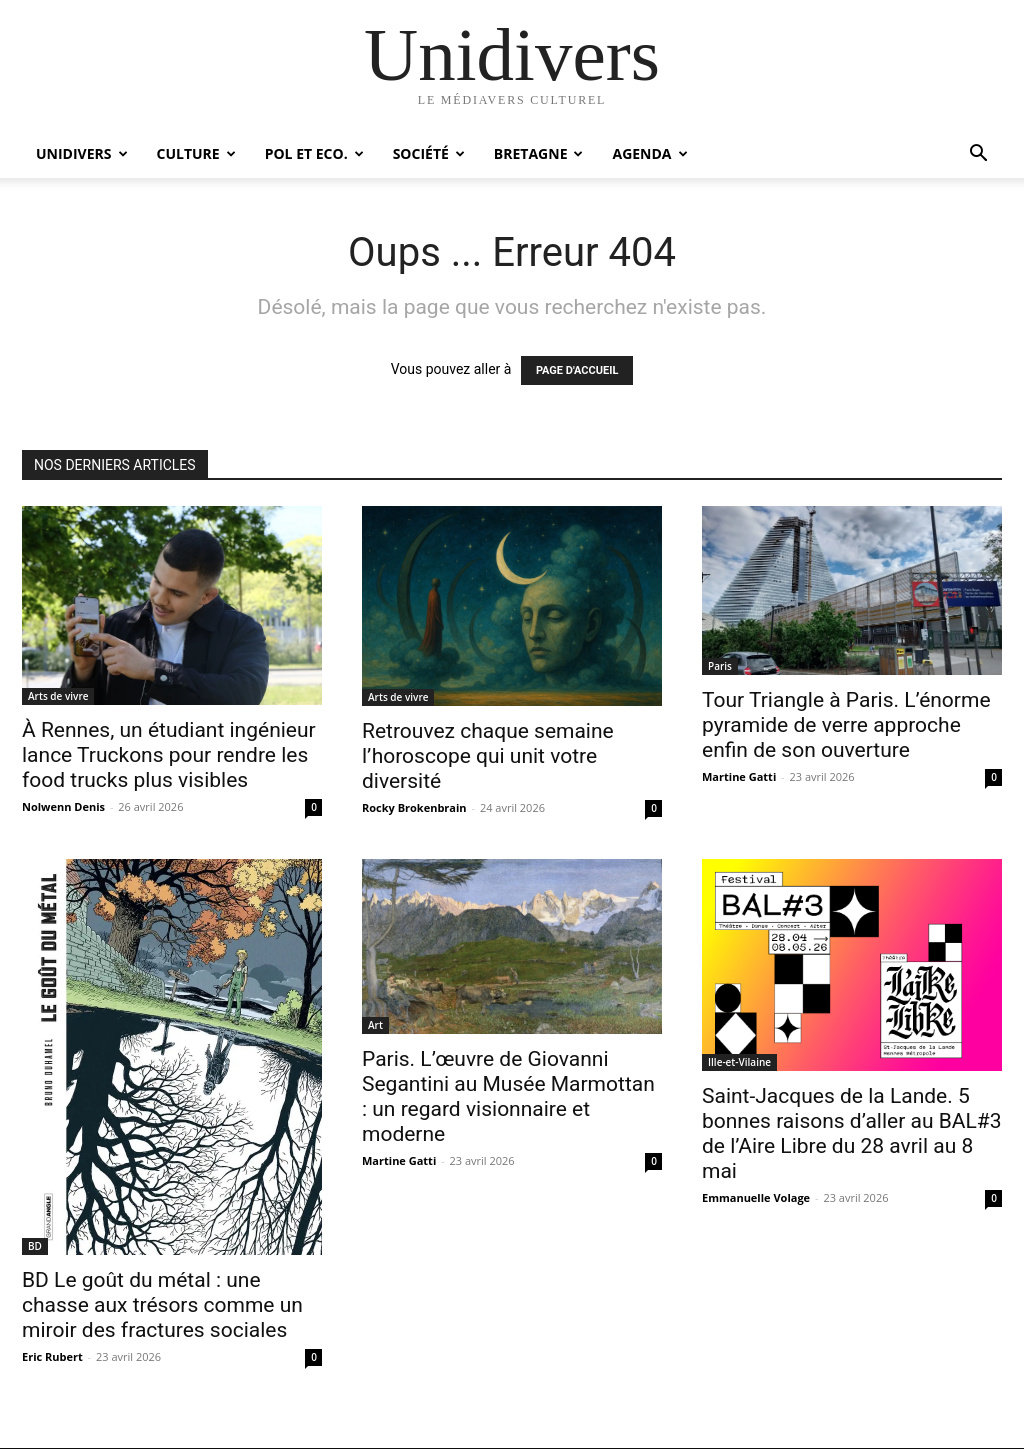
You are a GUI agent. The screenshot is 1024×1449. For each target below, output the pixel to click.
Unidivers (82, 153)
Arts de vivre (58, 696)
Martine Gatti (739, 776)
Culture (196, 153)
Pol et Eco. (314, 153)
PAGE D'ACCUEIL (577, 370)
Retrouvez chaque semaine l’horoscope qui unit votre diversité (488, 756)
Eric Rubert (52, 1356)
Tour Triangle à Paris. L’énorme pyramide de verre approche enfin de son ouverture (846, 725)
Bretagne (539, 153)
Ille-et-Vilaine (739, 1062)
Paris (720, 666)
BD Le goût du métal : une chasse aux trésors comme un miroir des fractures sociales (162, 1305)
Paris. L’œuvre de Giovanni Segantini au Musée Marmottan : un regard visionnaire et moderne (508, 1096)
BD (35, 1246)
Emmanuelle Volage (756, 1197)
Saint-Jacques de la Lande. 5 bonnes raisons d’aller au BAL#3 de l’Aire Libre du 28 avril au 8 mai (852, 1133)
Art (375, 1025)
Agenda (649, 153)
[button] (978, 155)
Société (429, 153)
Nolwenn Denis (63, 806)
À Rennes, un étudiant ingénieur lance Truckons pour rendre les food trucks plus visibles (169, 755)
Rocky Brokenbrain (414, 807)
